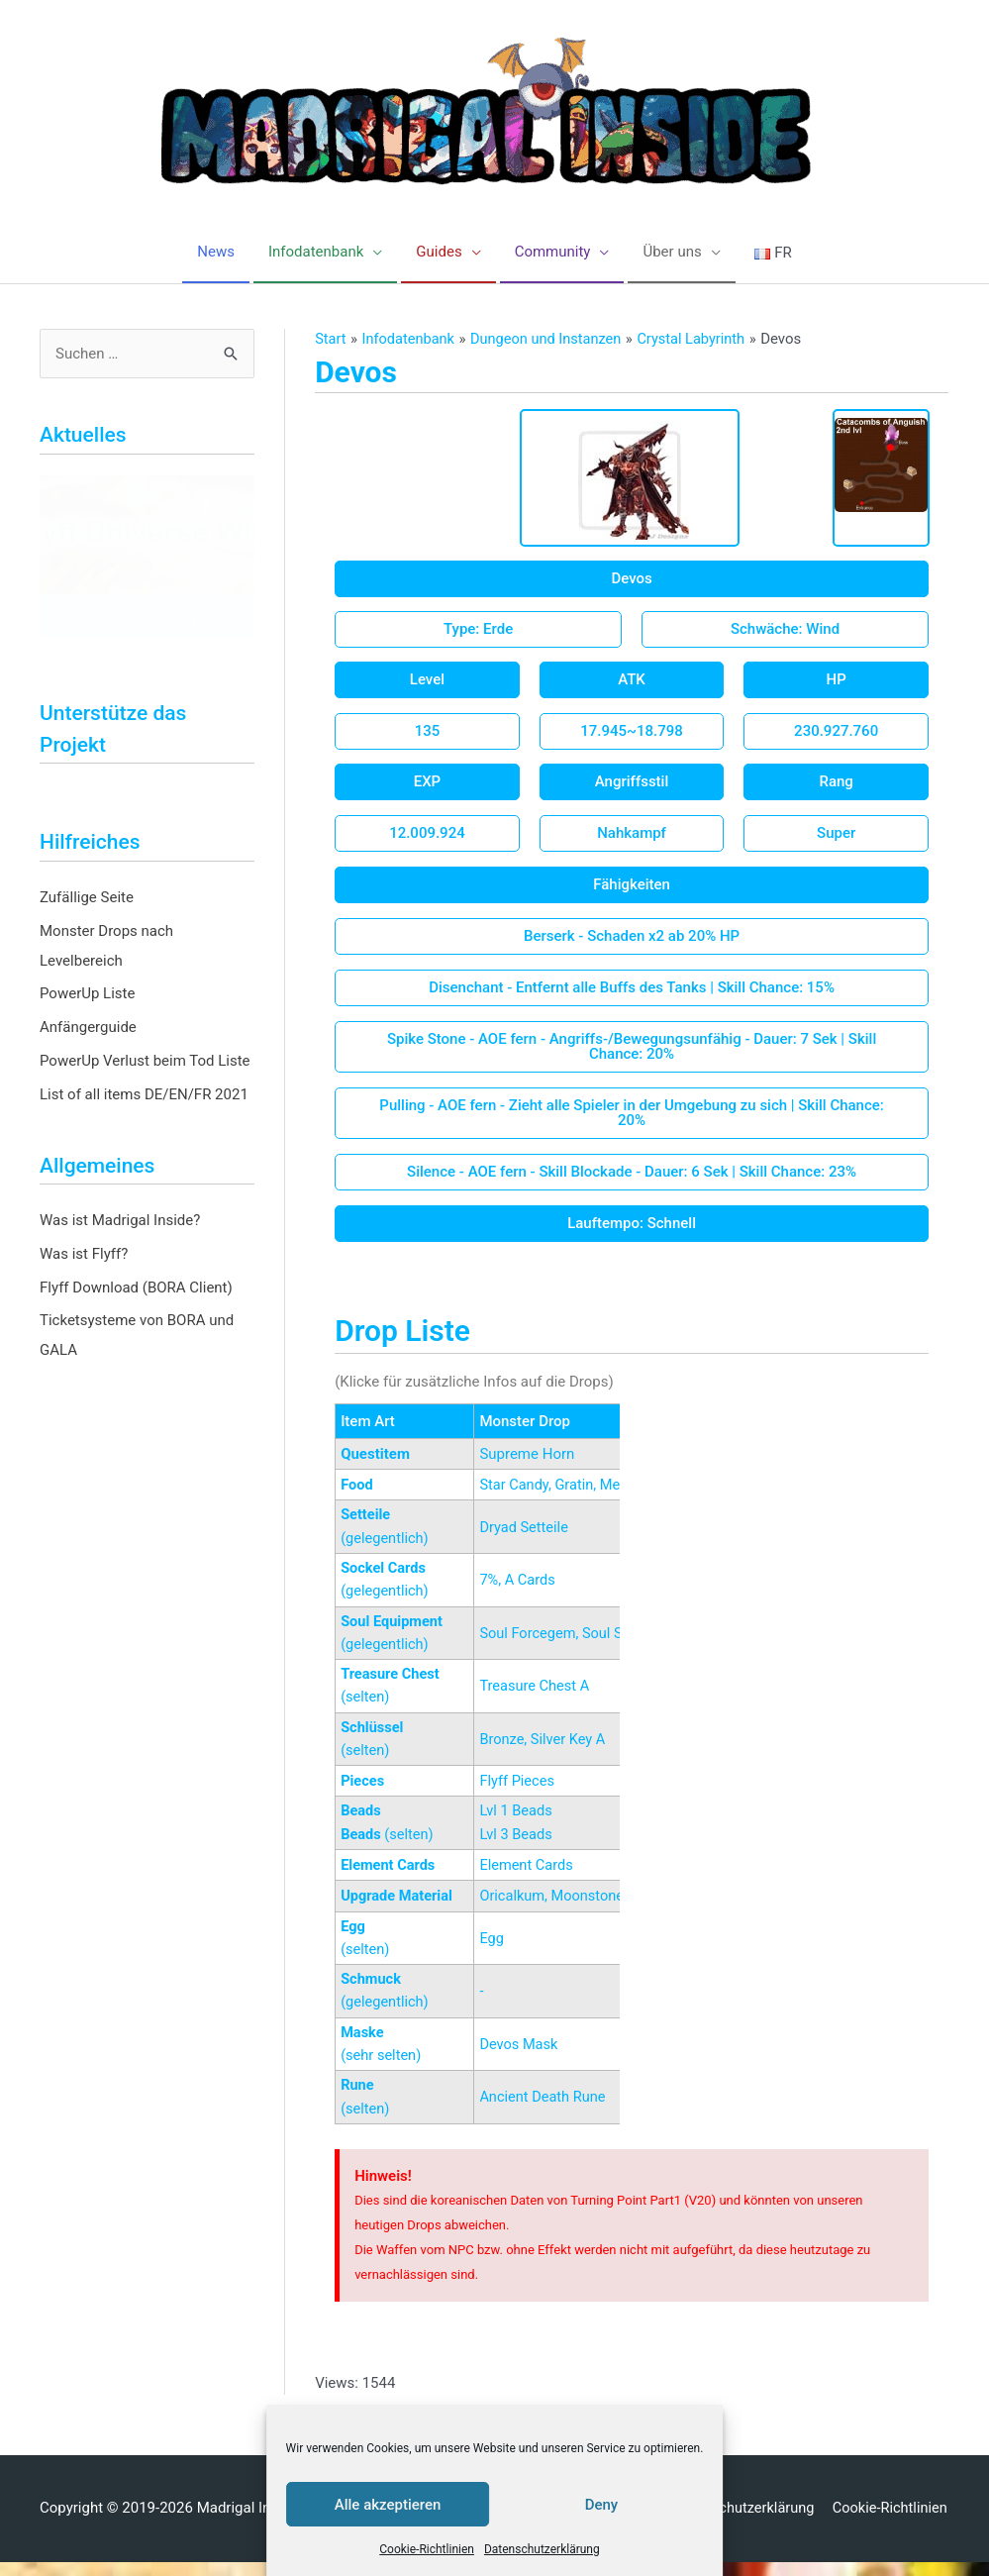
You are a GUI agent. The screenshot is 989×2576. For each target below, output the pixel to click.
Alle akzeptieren (388, 2505)
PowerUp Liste (87, 994)
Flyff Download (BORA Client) (136, 1288)
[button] (632, 580)
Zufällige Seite (87, 898)
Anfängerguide (88, 1028)
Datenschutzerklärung (542, 2549)
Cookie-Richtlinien (426, 2549)
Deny (602, 2505)
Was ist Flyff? (84, 1255)
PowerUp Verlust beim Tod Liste (145, 1062)
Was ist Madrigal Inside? (120, 1221)
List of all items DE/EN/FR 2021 (144, 1095)
